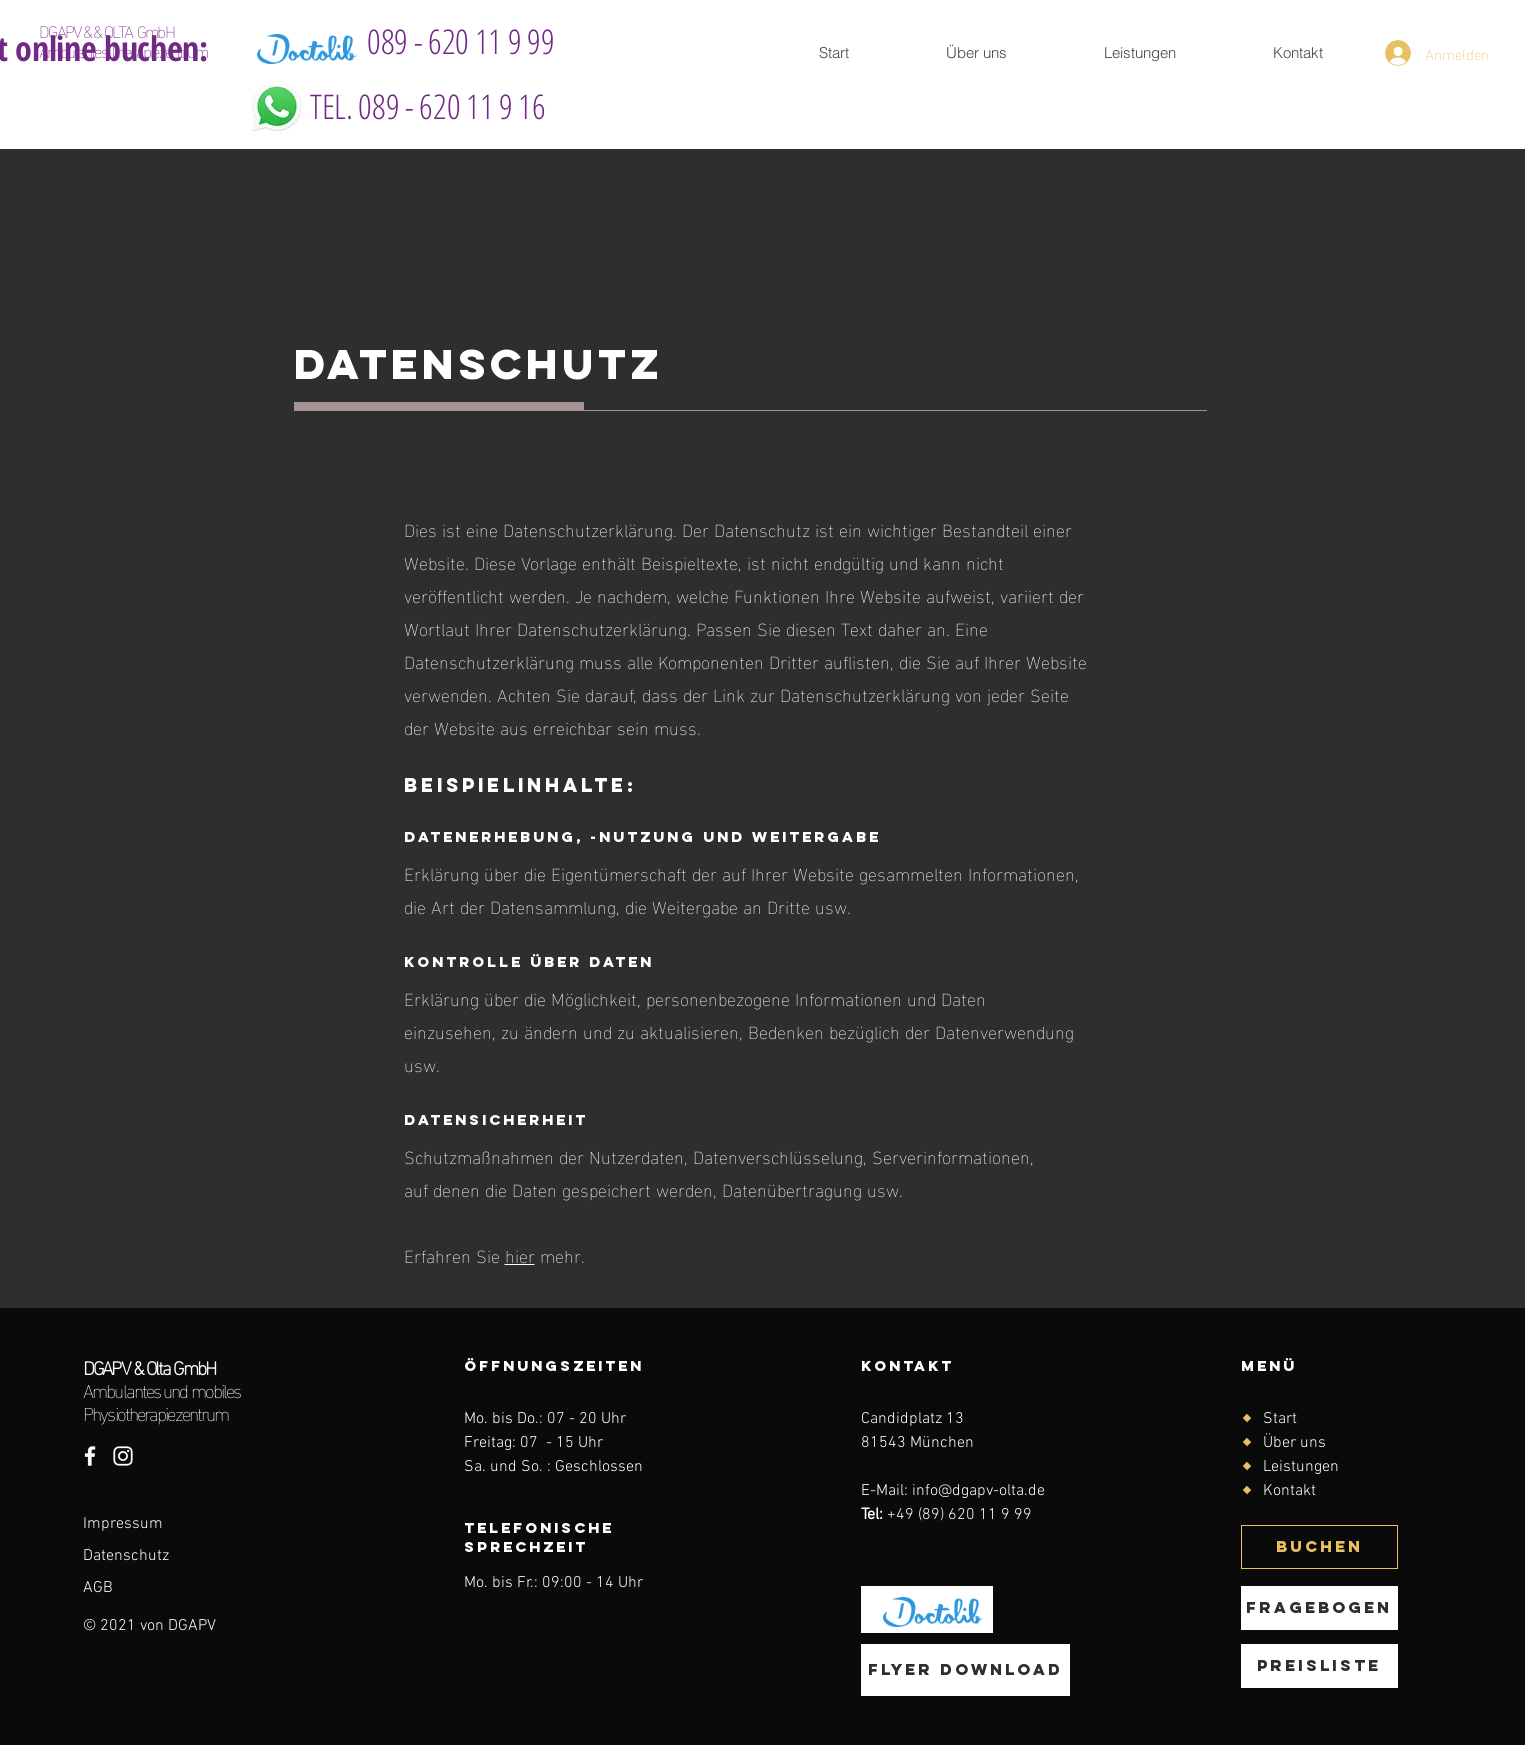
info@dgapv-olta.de (978, 1491)
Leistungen (1301, 1467)
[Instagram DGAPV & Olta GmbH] (123, 1456)
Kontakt (1289, 1491)
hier (520, 1254)
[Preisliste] (1319, 1666)
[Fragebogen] (1319, 1608)
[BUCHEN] (1319, 1547)
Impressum (123, 1524)
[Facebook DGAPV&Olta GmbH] (90, 1456)
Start (1280, 1419)
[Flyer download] (965, 1670)
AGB (98, 1588)
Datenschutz (128, 1556)
